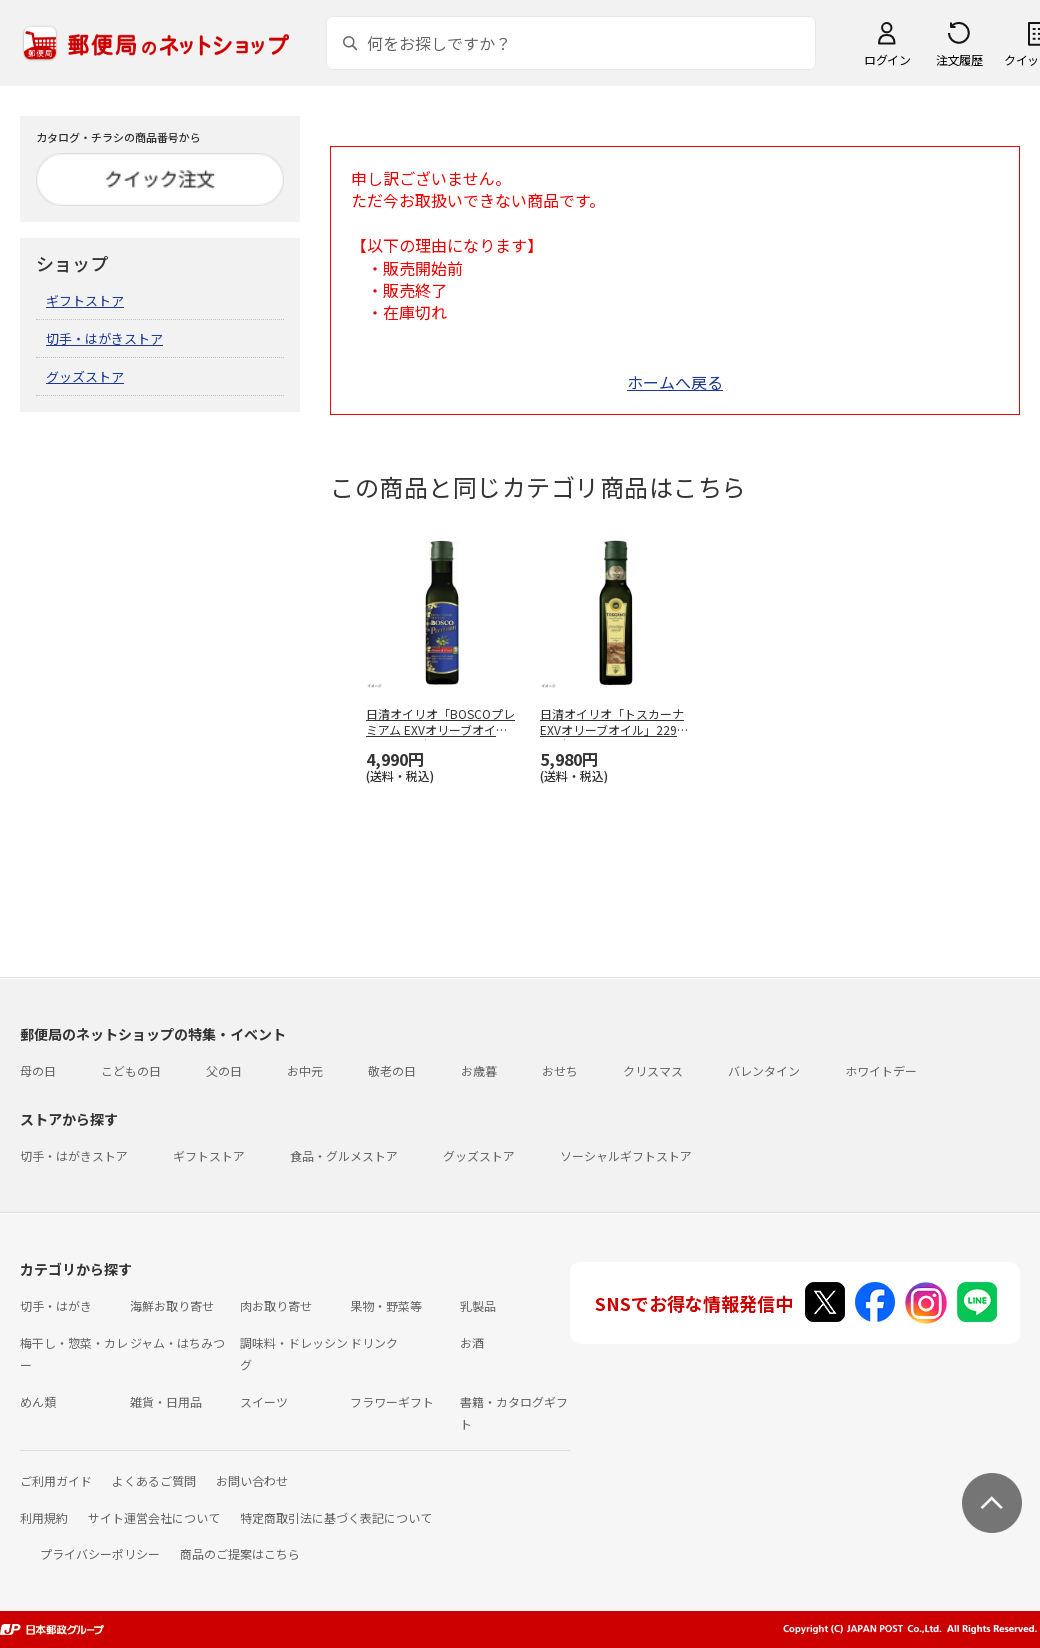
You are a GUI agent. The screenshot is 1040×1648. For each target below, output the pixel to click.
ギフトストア (85, 300)
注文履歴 (959, 59)
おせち (560, 1070)
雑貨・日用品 (166, 1401)
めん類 (38, 1401)
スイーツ (264, 1401)
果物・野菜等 (386, 1305)
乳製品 (478, 1305)
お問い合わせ (252, 1480)
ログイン (887, 59)
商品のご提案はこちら (240, 1553)
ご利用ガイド (56, 1480)
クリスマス (653, 1070)
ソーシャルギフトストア (626, 1155)
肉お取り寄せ (276, 1305)
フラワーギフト (392, 1401)
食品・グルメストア (344, 1155)
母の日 (38, 1070)
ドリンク (374, 1342)
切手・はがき (56, 1305)
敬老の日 (392, 1070)
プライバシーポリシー (100, 1553)
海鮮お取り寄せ (172, 1305)
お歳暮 (479, 1070)
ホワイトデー (881, 1070)
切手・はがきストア (104, 338)
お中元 (305, 1070)
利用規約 (44, 1517)
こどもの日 (131, 1070)
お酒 (472, 1342)
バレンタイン (764, 1070)
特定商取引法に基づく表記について (336, 1517)
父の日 (224, 1070)
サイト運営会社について (154, 1517)
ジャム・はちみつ (177, 1342)
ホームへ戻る (675, 382)
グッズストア (85, 376)
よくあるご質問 (154, 1480)
